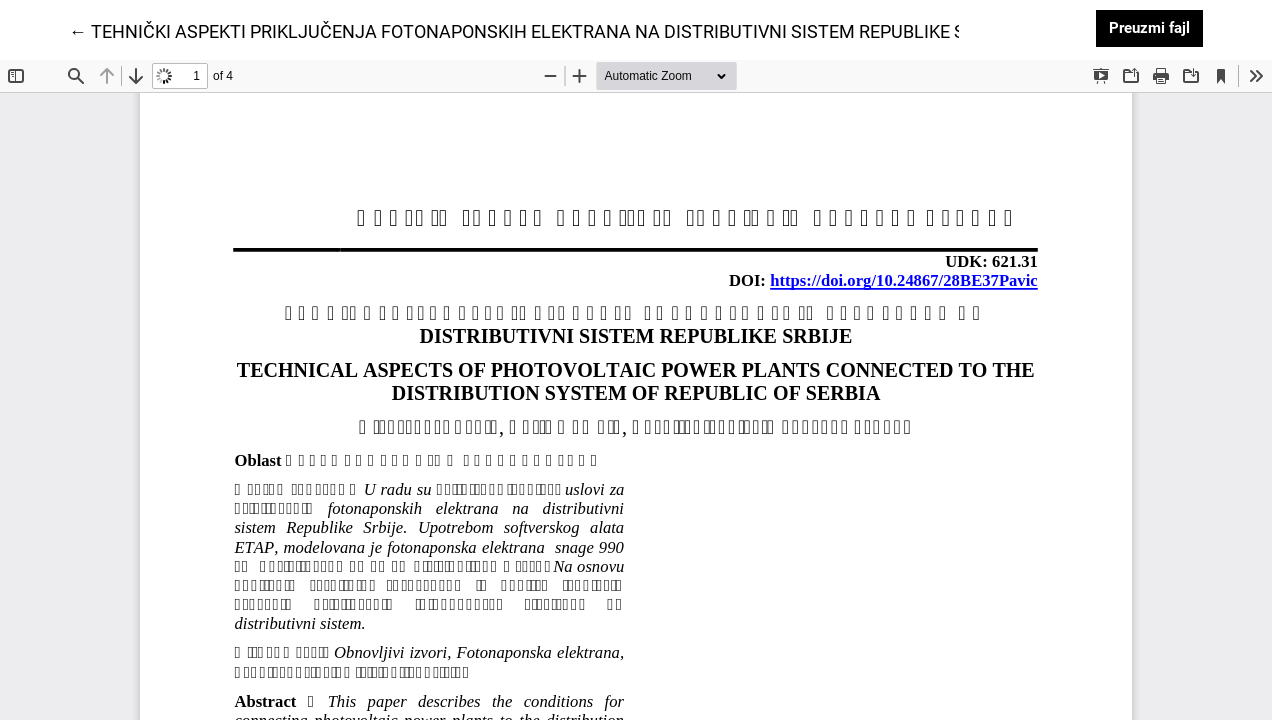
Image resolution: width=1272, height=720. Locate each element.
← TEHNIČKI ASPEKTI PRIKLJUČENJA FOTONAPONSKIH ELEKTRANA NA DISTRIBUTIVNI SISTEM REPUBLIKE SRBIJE (540, 30)
